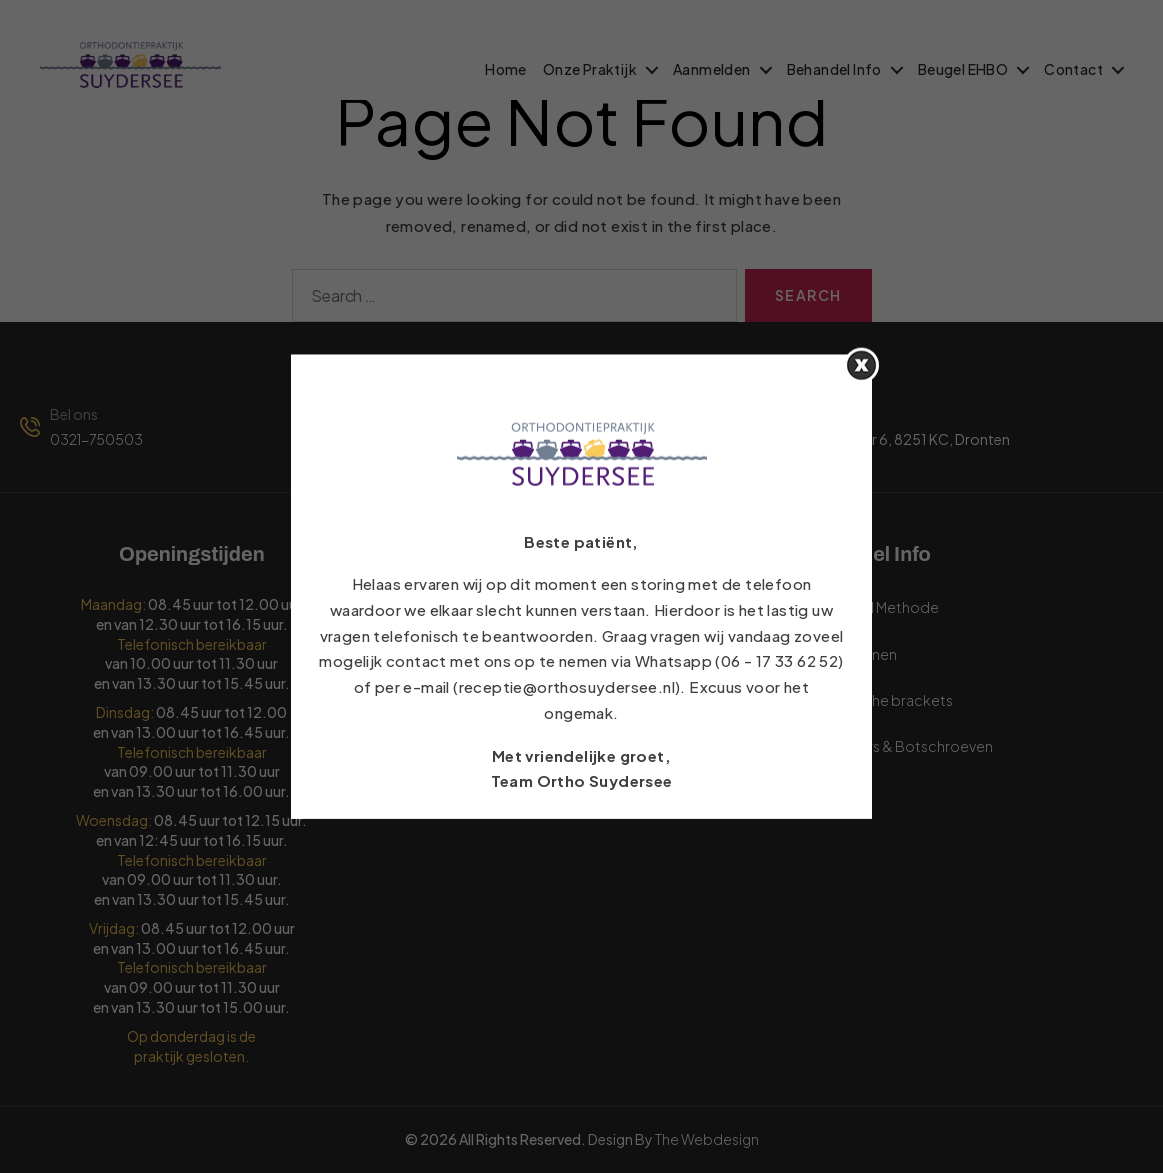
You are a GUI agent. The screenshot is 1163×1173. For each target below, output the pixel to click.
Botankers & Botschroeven (901, 746)
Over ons (632, 700)
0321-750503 (96, 439)
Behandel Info (834, 69)
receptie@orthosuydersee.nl (529, 439)
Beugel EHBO (963, 69)
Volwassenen (853, 654)
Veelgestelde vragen (671, 607)
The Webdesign (707, 1139)
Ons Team (634, 746)
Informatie (455, 746)
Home (506, 69)
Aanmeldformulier (481, 654)
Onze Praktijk (590, 69)
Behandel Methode (667, 654)
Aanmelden (712, 69)
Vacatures (454, 792)
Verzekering (460, 700)
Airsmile (835, 792)
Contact (1073, 69)
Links (436, 607)
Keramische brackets (881, 700)
